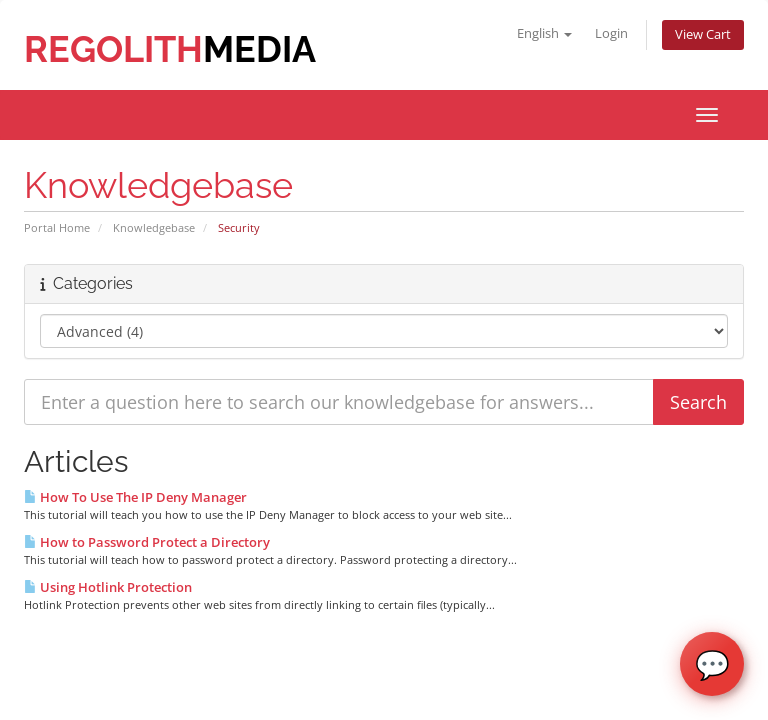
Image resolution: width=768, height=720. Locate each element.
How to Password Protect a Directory (147, 542)
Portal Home (57, 227)
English (544, 33)
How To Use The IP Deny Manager (135, 497)
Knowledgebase (154, 227)
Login (611, 33)
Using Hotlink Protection (108, 587)
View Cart (703, 34)
